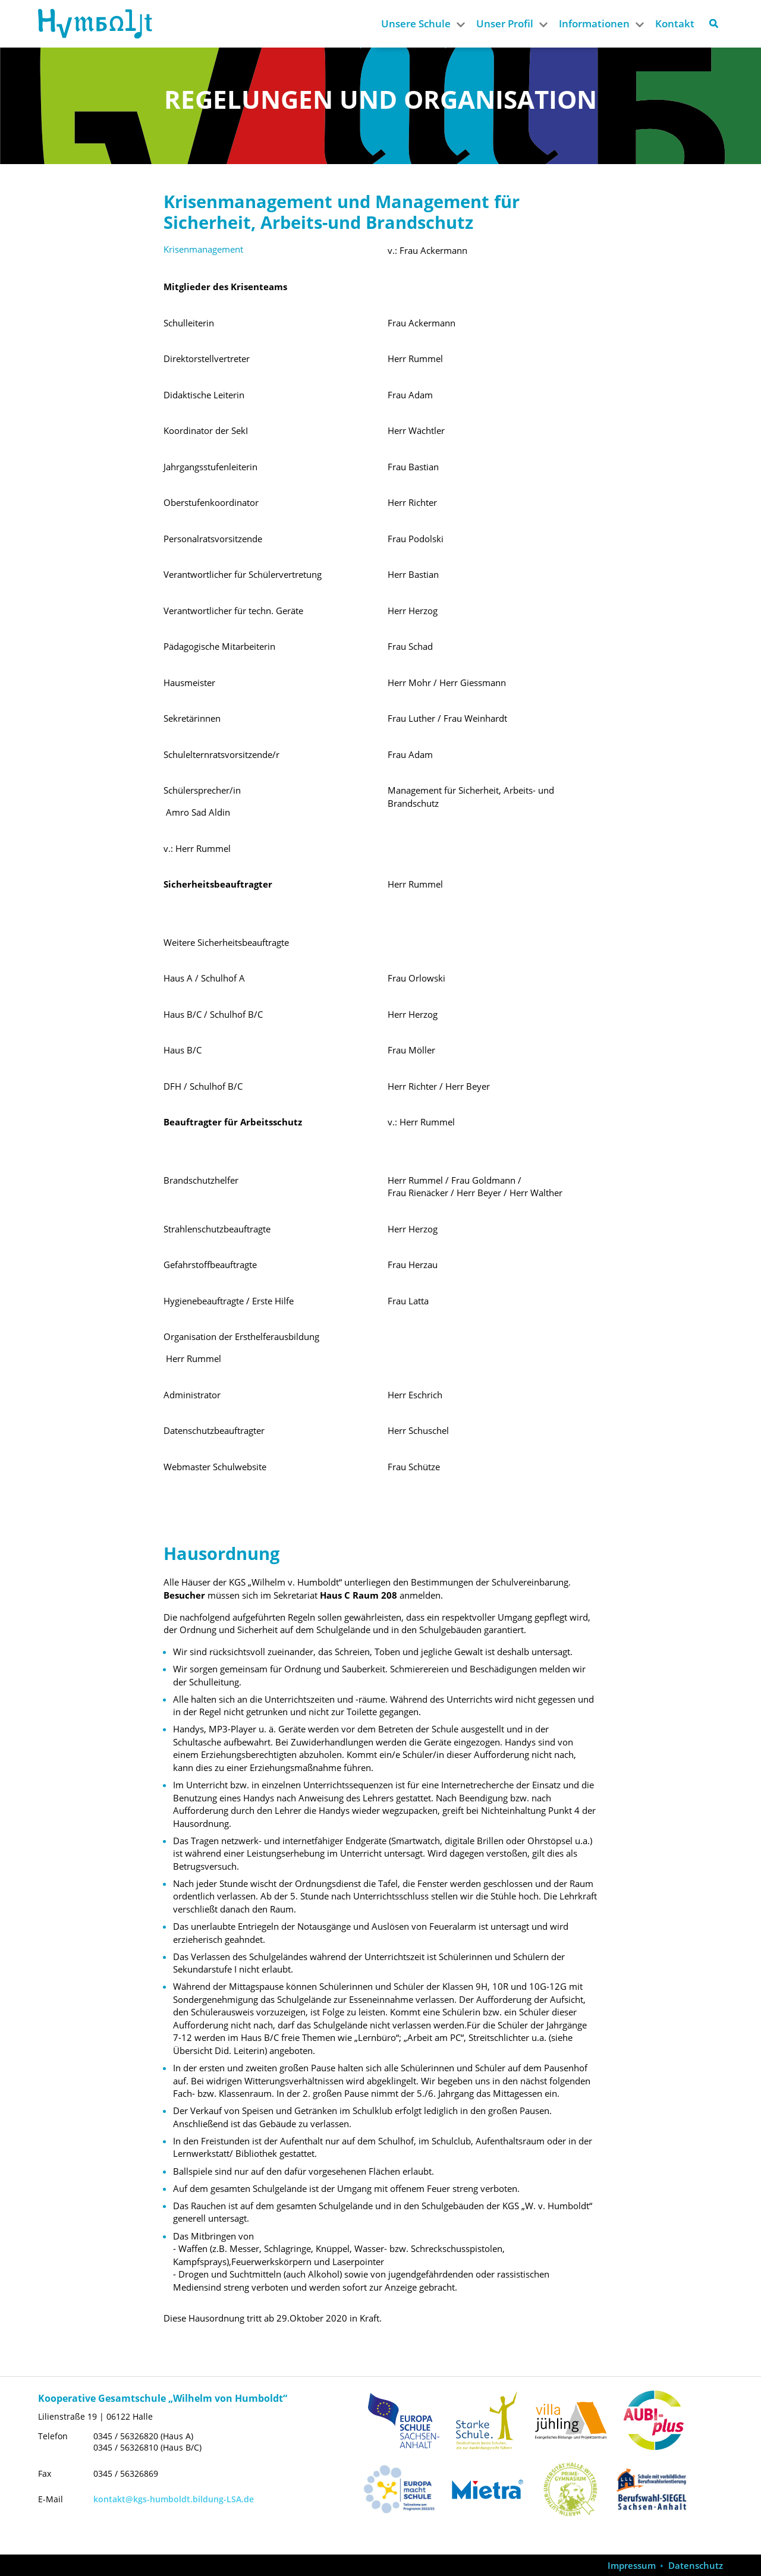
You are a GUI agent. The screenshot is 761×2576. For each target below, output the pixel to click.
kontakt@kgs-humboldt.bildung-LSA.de (173, 2499)
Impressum (632, 2565)
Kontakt (674, 23)
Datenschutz (695, 2565)
